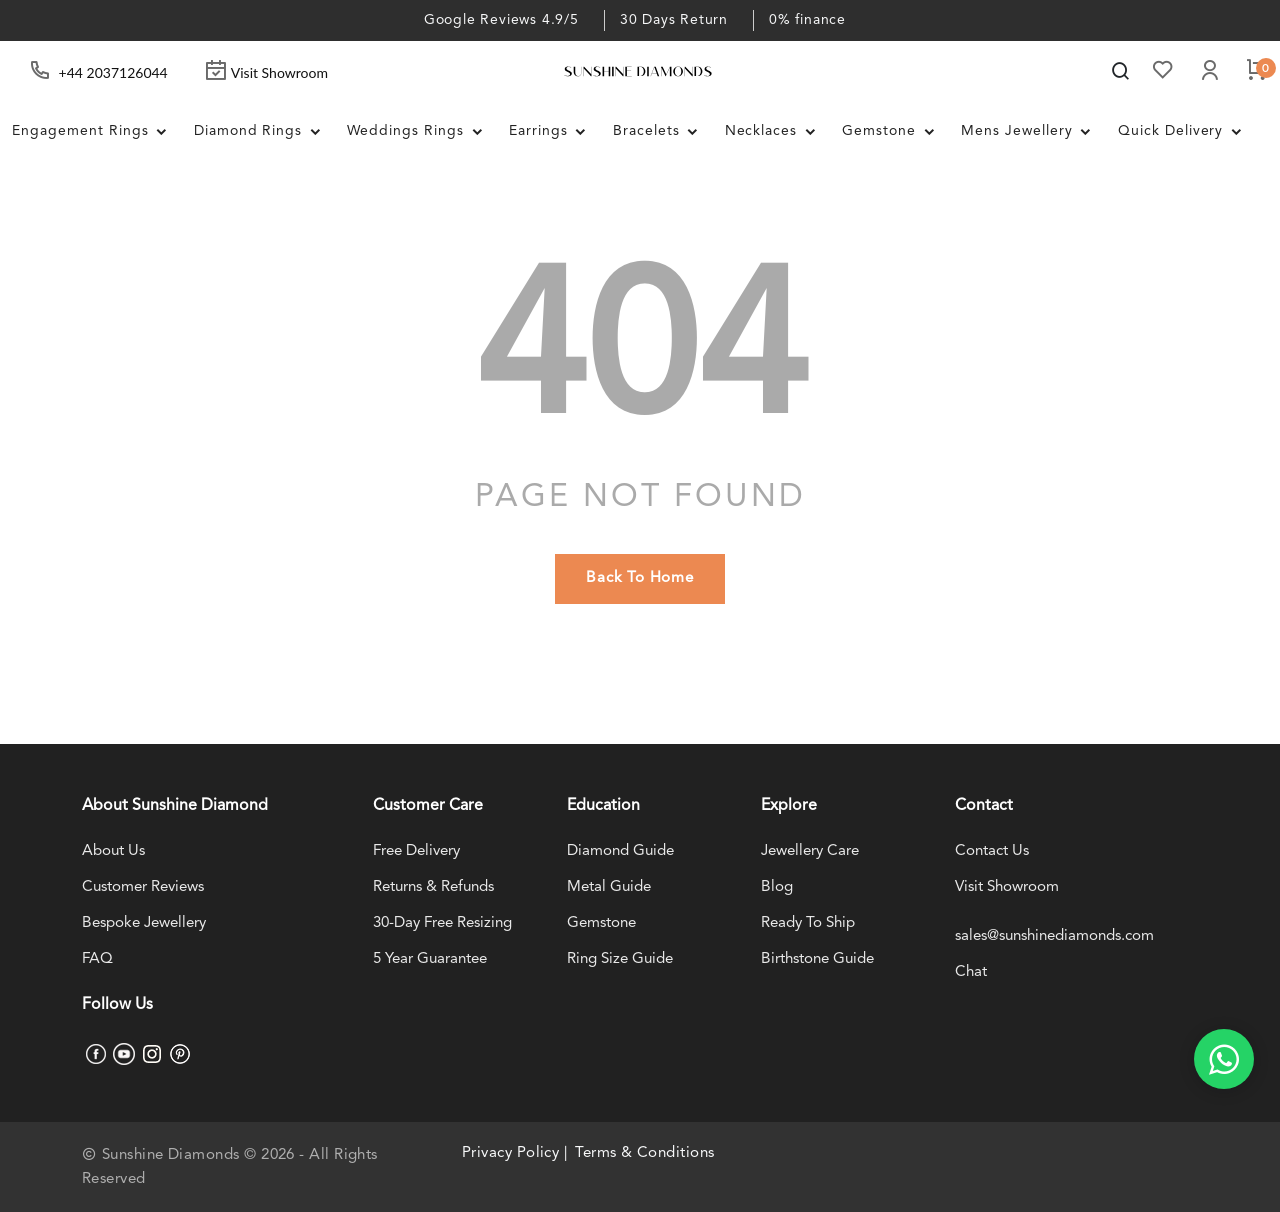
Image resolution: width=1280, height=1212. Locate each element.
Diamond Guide (620, 851)
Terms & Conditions (644, 1153)
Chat (971, 972)
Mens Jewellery (1033, 132)
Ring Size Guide (620, 959)
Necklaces (776, 132)
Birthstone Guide (817, 959)
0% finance (807, 20)
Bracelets (661, 132)
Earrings (553, 132)
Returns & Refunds (433, 887)
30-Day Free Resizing (442, 923)
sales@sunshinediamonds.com (1054, 936)
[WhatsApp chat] (1224, 1059)
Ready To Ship (808, 923)
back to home (639, 578)
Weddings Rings (420, 132)
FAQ (97, 959)
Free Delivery (416, 851)
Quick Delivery (1186, 132)
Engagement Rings (95, 132)
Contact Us (992, 851)
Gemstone (895, 132)
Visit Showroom (266, 72)
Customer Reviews (143, 887)
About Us (113, 851)
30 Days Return (674, 20)
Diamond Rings (263, 132)
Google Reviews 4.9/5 (501, 20)
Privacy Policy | (514, 1153)
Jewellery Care (810, 851)
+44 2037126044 (113, 72)
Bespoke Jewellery (144, 923)
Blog (777, 887)
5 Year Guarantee (430, 959)
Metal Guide (609, 887)
